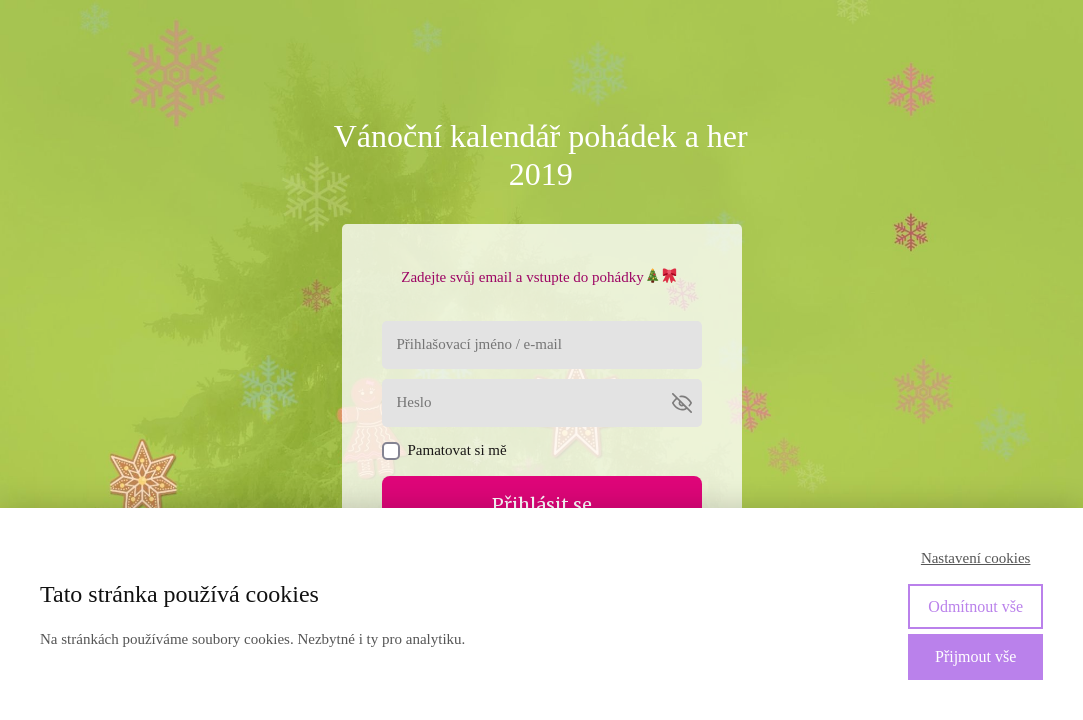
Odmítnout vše (975, 606)
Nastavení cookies (976, 558)
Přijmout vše (975, 656)
